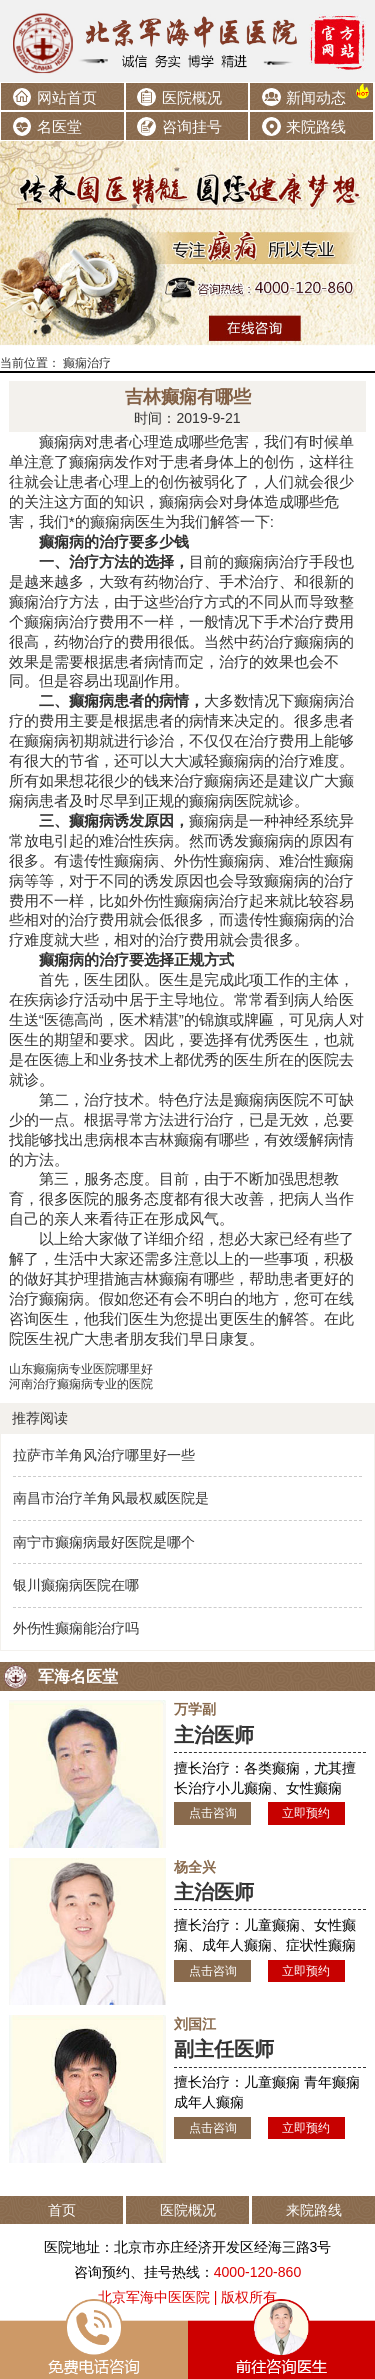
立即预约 (306, 1812)
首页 (62, 2210)
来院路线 (316, 126)
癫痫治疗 (87, 362)
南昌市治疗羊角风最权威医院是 (111, 1498)
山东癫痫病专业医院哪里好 (81, 1368)
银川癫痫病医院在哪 (76, 1585)
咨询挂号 (192, 126)
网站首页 (67, 97)
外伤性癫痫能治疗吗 (76, 1628)
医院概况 (192, 97)
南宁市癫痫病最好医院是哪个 (104, 1542)
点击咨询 (213, 1812)
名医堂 (59, 126)
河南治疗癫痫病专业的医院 (81, 1383)
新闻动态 (316, 97)
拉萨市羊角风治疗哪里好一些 (104, 1455)
